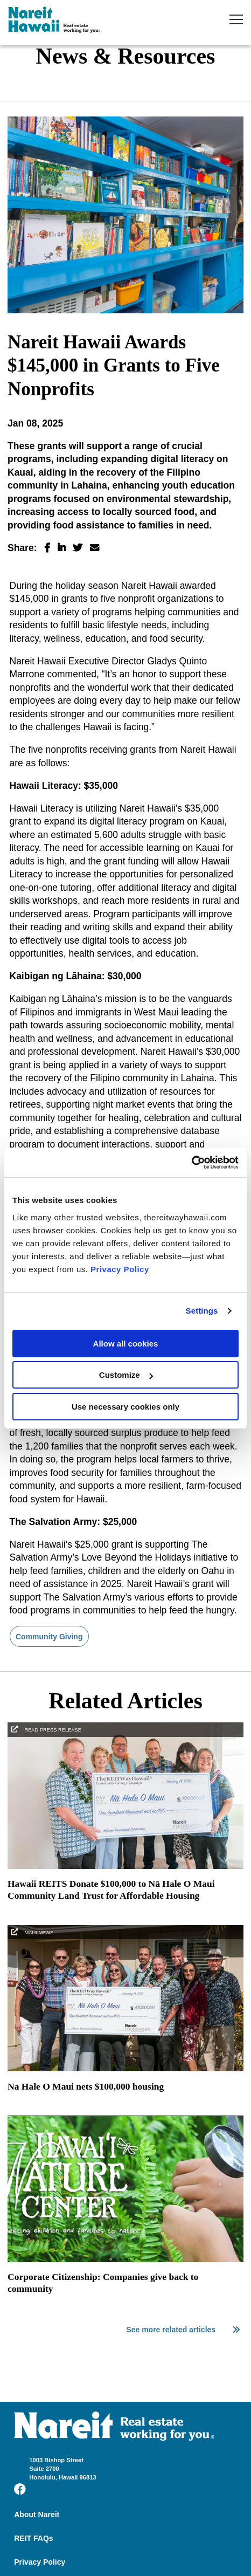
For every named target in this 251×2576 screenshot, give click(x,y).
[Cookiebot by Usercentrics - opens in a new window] (191, 1163)
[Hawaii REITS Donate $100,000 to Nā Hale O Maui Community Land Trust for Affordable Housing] (125, 1866)
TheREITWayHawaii (54, 21)
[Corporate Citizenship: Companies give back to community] (125, 2259)
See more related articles (183, 2329)
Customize (126, 1374)
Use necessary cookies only (125, 1406)
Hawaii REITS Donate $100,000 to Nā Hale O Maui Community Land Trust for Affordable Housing (111, 1889)
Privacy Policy (119, 1269)
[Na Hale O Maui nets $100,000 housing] (125, 2068)
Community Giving (49, 1636)
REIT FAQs (33, 2538)
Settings (202, 1310)
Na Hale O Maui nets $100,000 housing (86, 2086)
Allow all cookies (125, 1343)
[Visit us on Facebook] (19, 2489)
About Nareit (36, 2514)
